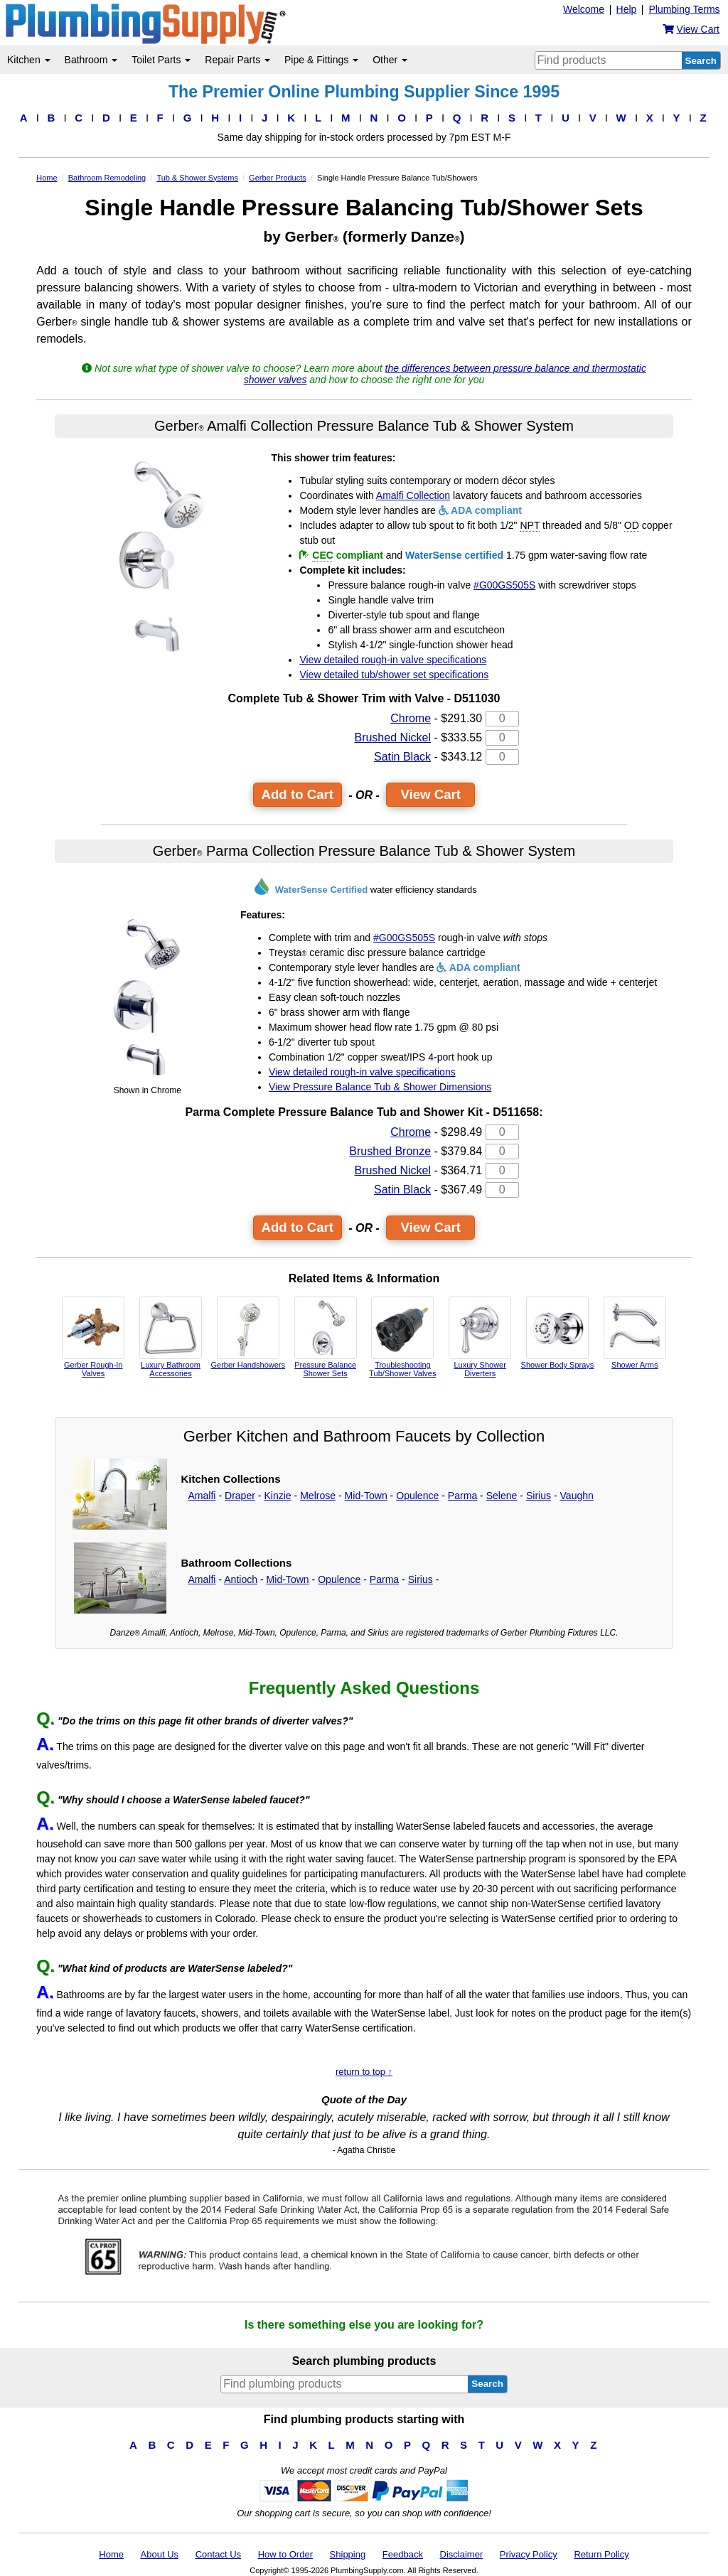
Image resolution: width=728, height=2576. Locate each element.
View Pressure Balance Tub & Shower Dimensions (380, 1087)
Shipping (348, 2554)
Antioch (240, 1579)
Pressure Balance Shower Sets (325, 1337)
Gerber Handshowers (248, 1333)
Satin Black (402, 757)
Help (626, 9)
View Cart (430, 794)
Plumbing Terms (683, 9)
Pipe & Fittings (321, 59)
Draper (240, 1495)
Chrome (410, 718)
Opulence (417, 1495)
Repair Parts (237, 59)
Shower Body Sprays (557, 1333)
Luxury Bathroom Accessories (170, 1337)
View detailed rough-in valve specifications (392, 659)
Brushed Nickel (392, 737)
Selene (502, 1495)
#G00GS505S (504, 585)
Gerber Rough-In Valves (93, 1337)
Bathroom (91, 59)
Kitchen (28, 59)
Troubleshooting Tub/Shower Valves (402, 1337)
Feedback (402, 2554)
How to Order (285, 2554)
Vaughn (577, 1495)
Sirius (538, 1495)
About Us (159, 2554)
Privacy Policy (528, 2554)
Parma (462, 1495)
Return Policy (601, 2554)
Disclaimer (461, 2554)
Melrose (318, 1495)
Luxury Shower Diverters (480, 1337)
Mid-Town (366, 1495)
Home (111, 2554)
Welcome (583, 9)
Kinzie (277, 1495)
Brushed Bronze (390, 1151)
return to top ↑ (364, 2071)
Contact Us (218, 2554)
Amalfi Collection (413, 495)
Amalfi (201, 1495)
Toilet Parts (161, 59)
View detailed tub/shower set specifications (393, 674)
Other (390, 59)
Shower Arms (635, 1333)
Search (701, 60)
